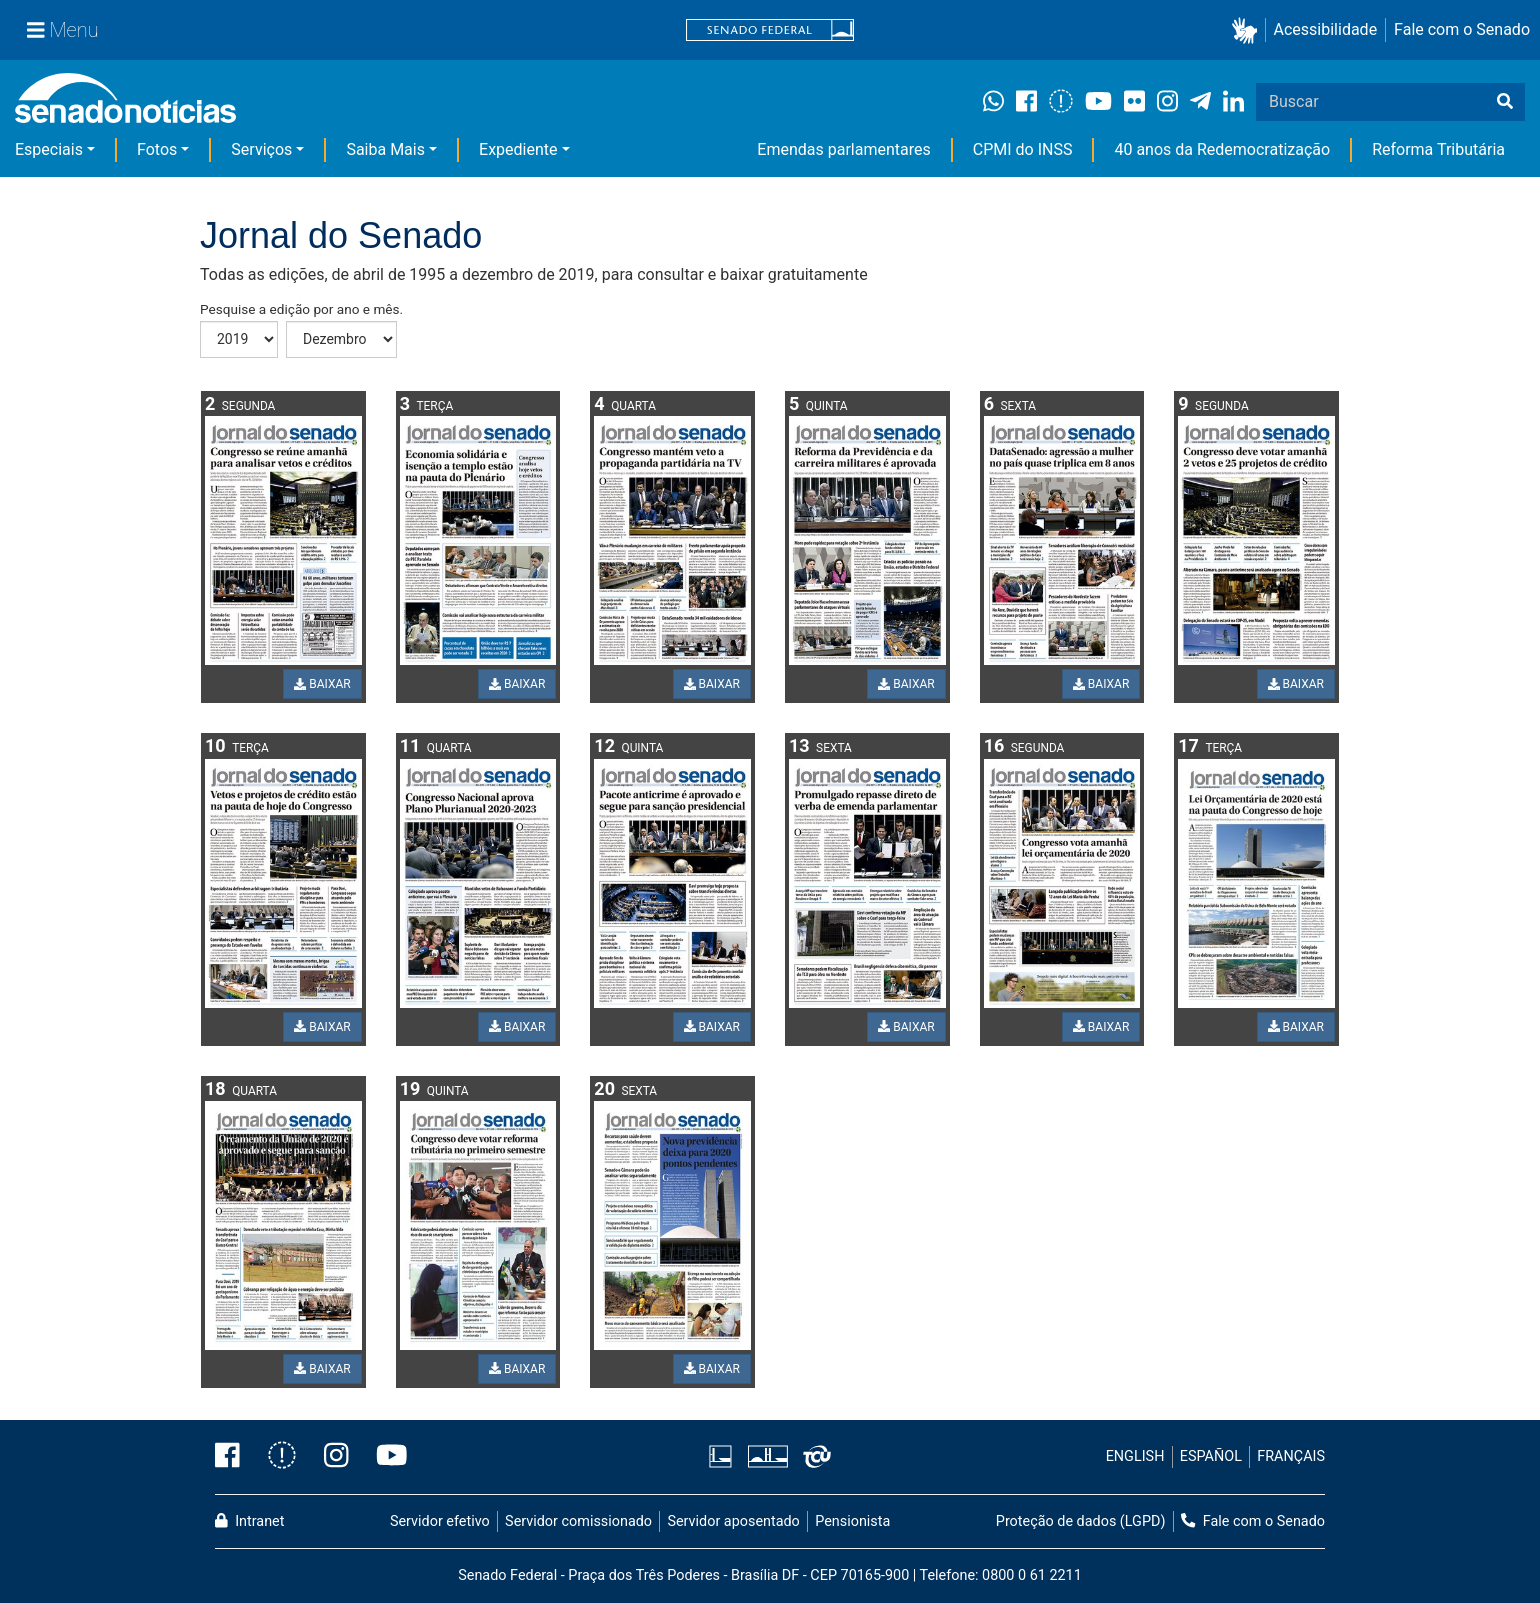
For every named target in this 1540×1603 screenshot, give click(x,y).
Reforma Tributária (1438, 149)
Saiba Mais (385, 149)
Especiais (49, 149)
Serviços (261, 149)
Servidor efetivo (440, 1521)
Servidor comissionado (578, 1521)
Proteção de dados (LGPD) (1081, 1521)
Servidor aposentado (733, 1521)
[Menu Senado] (63, 30)
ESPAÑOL (1211, 1456)
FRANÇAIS (1291, 1456)
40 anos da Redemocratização (1222, 149)
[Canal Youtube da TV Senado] (385, 1457)
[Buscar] (1505, 102)
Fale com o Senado (1462, 29)
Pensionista (852, 1521)
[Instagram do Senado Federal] (336, 1457)
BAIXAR (322, 684)
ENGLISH (1135, 1456)
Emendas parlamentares (843, 149)
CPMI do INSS (1023, 149)
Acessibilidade (1326, 29)
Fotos (157, 149)
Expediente (518, 149)
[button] (1248, 30)
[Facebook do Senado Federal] (234, 1457)
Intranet (249, 1521)
